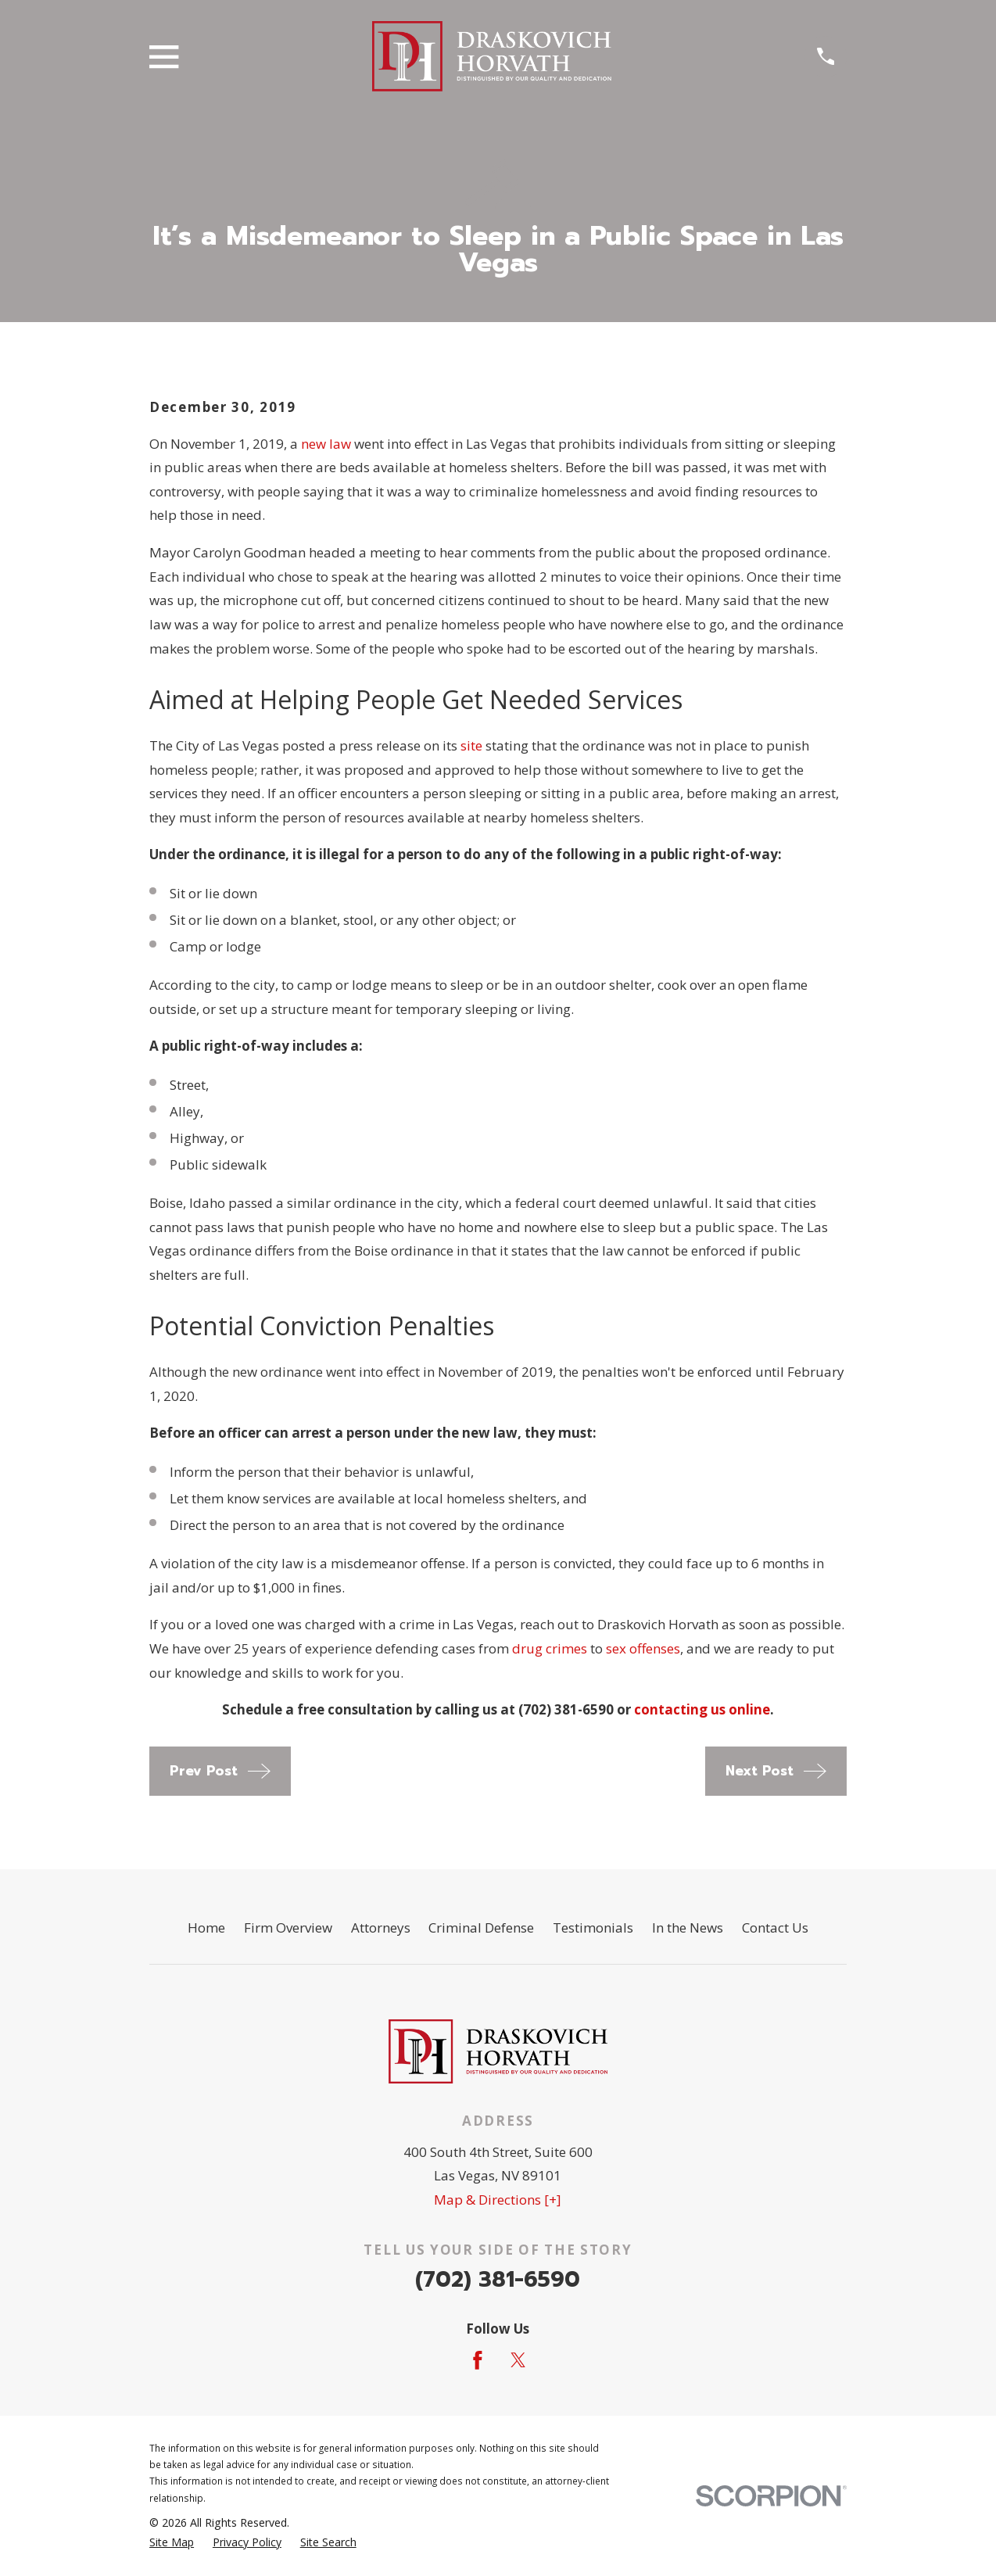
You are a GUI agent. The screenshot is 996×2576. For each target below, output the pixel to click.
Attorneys (380, 1927)
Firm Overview (288, 1927)
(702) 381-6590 (497, 2279)
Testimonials (593, 1927)
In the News (687, 1927)
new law (326, 444)
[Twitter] (518, 2360)
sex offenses (643, 1648)
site (471, 745)
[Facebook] (477, 2360)
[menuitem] (171, 2542)
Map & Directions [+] (497, 2200)
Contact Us (775, 1927)
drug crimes (549, 1648)
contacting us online (702, 1709)
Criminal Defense (481, 1927)
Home (206, 1927)
